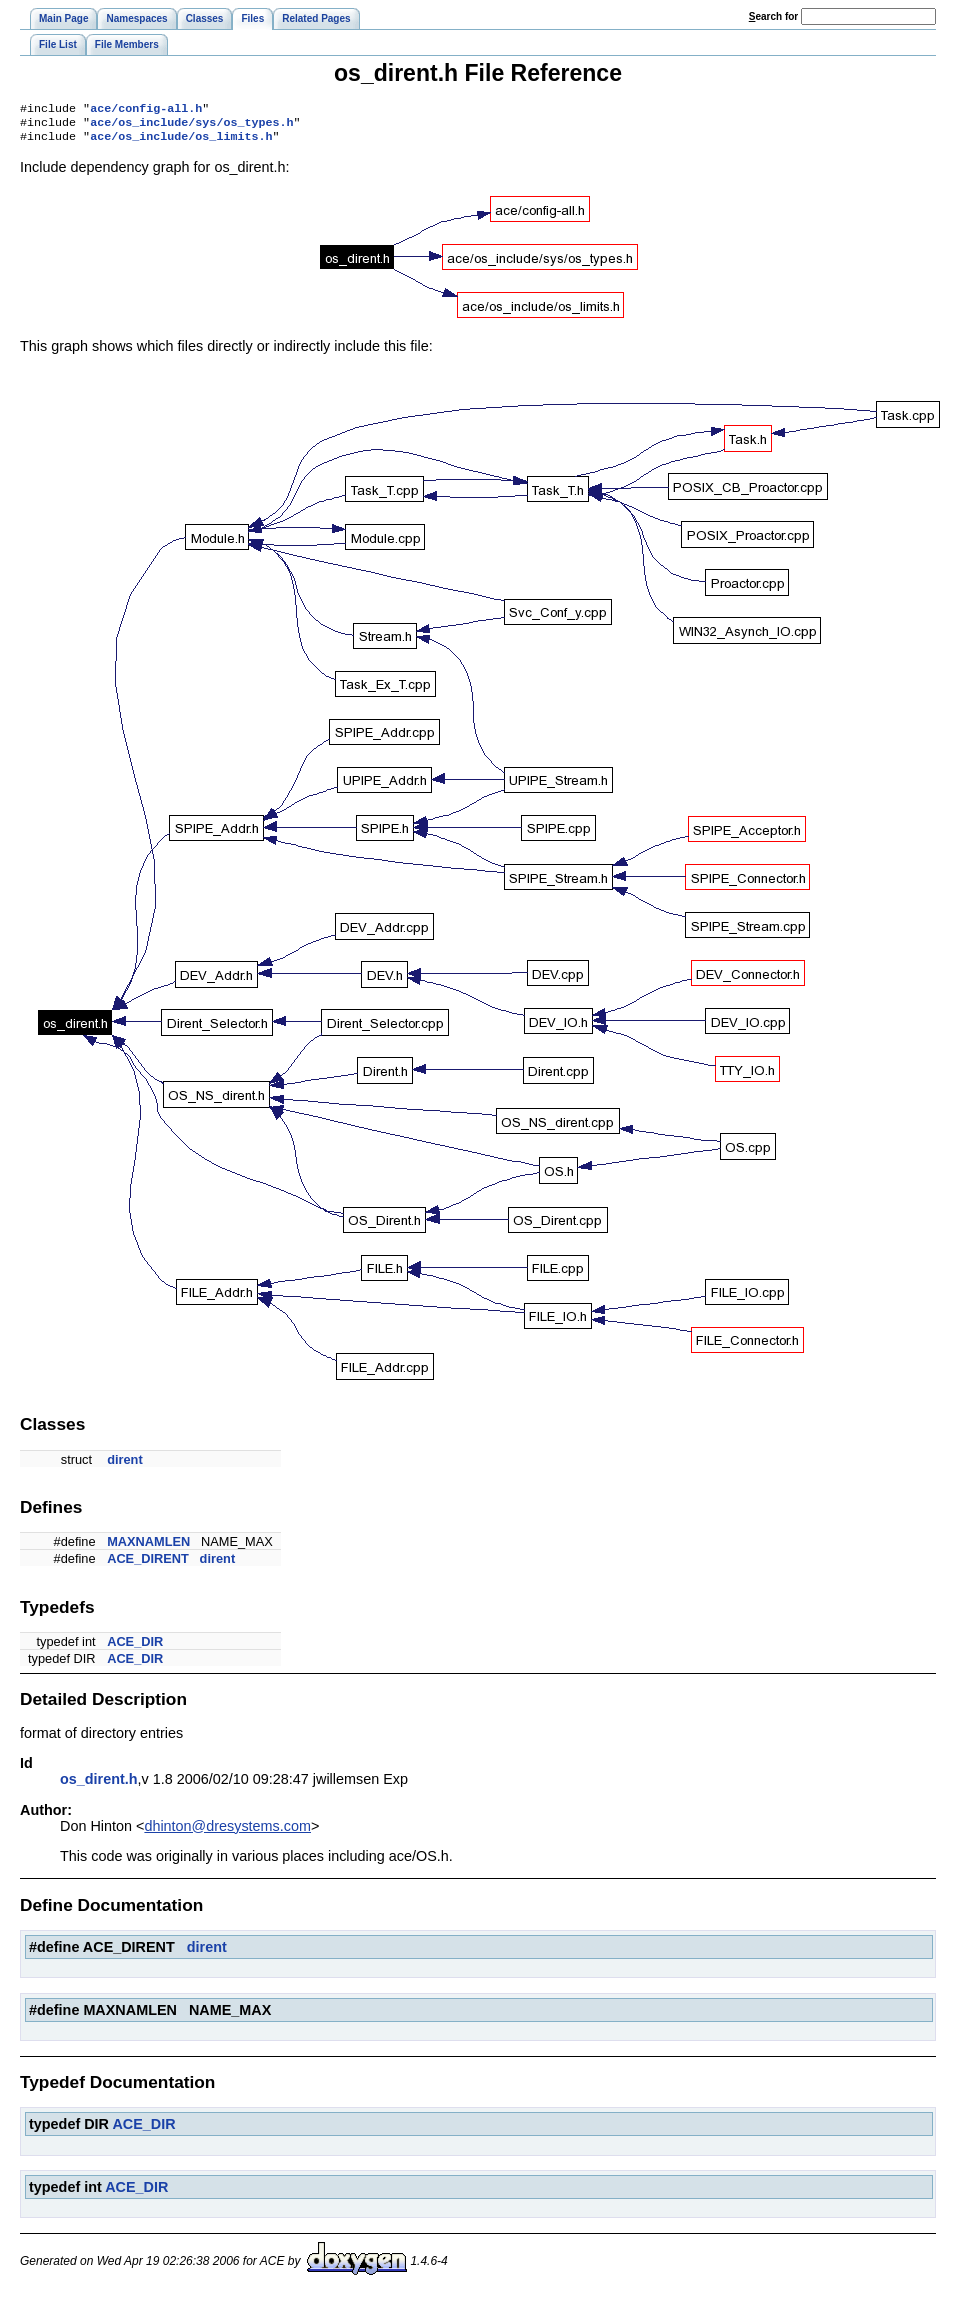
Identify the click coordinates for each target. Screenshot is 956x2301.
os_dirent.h (99, 1785)
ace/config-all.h (146, 110)
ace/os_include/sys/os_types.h (191, 126)
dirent (125, 1465)
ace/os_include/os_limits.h (181, 142)
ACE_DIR (135, 1647)
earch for (773, 16)
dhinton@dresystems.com (227, 1832)
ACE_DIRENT (148, 1564)
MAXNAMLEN (148, 1547)
